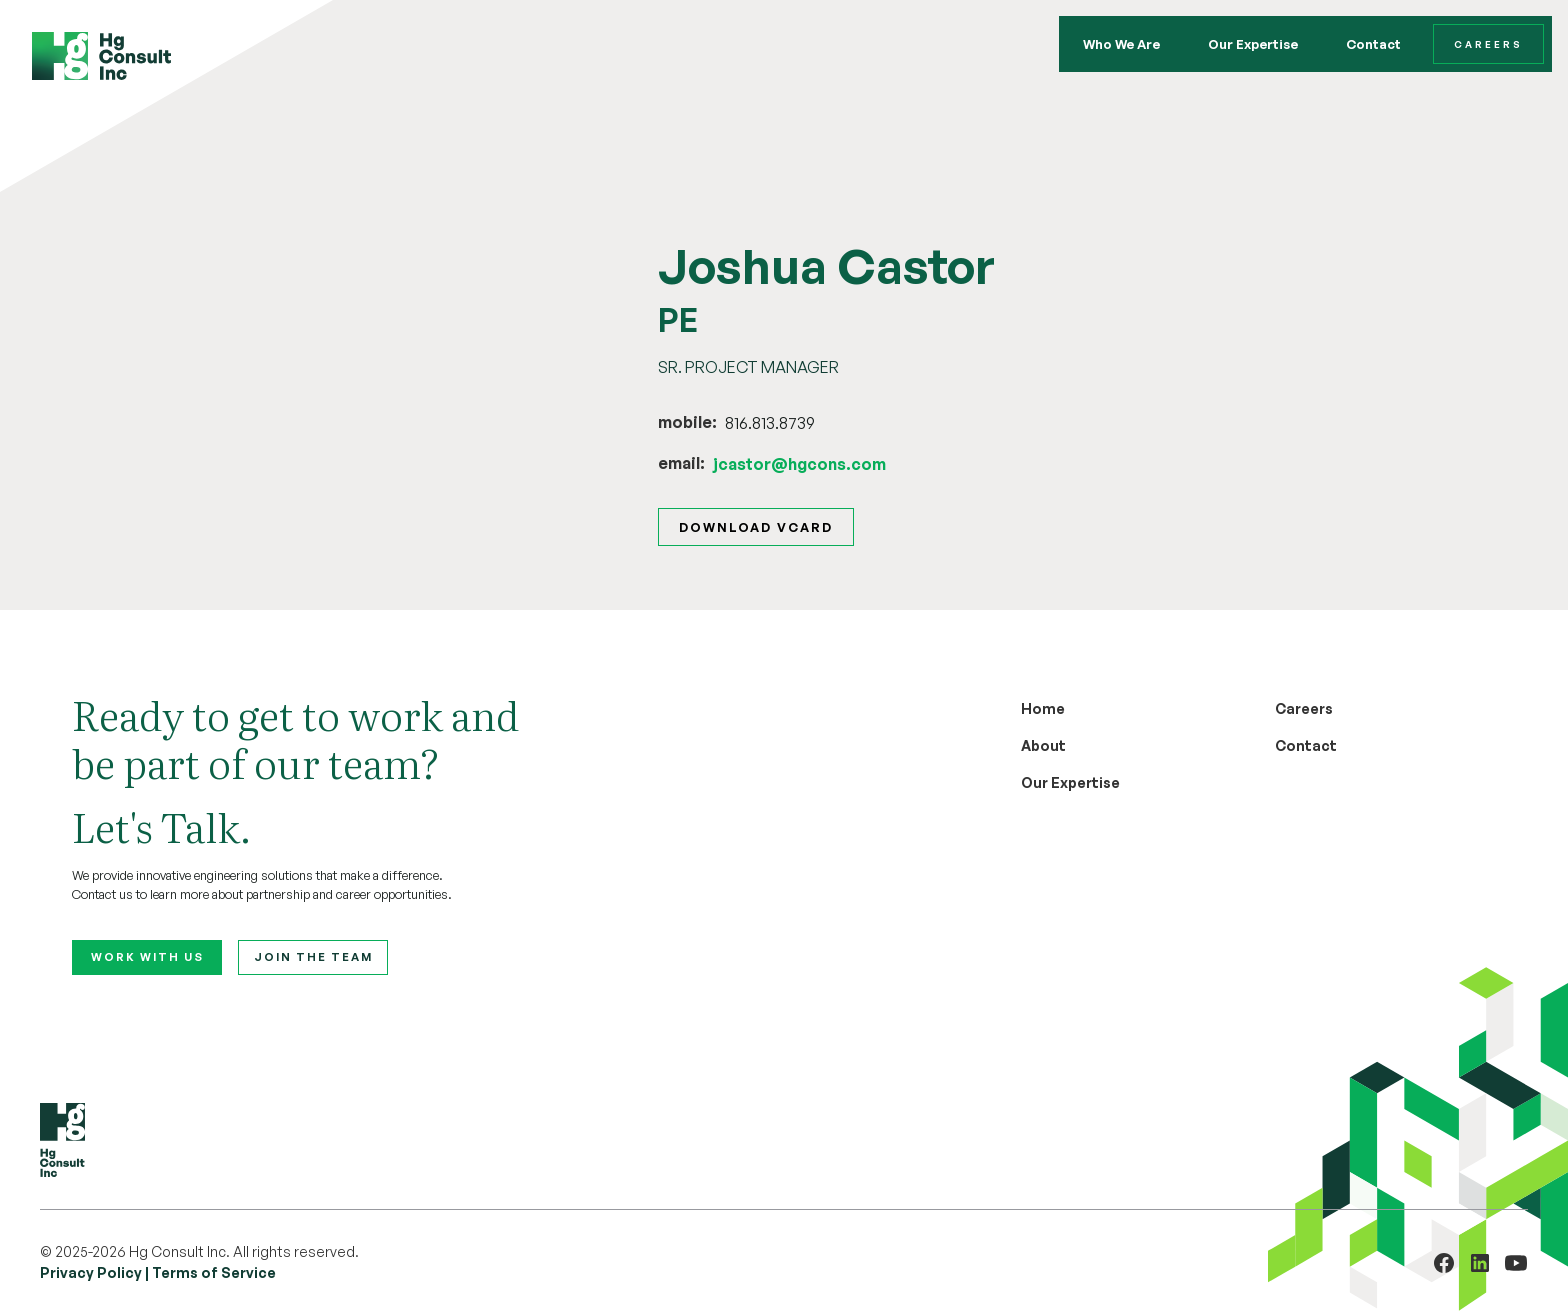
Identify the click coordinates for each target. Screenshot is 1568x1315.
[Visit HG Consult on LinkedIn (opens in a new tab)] (1480, 1263)
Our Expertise (1253, 44)
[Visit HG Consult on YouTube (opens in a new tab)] (1516, 1263)
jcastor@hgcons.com (799, 464)
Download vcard (756, 527)
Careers (1488, 44)
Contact (1373, 44)
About (1043, 745)
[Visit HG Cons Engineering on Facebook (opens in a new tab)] (1444, 1263)
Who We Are (1121, 44)
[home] (101, 56)
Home (1043, 708)
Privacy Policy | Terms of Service (158, 1272)
